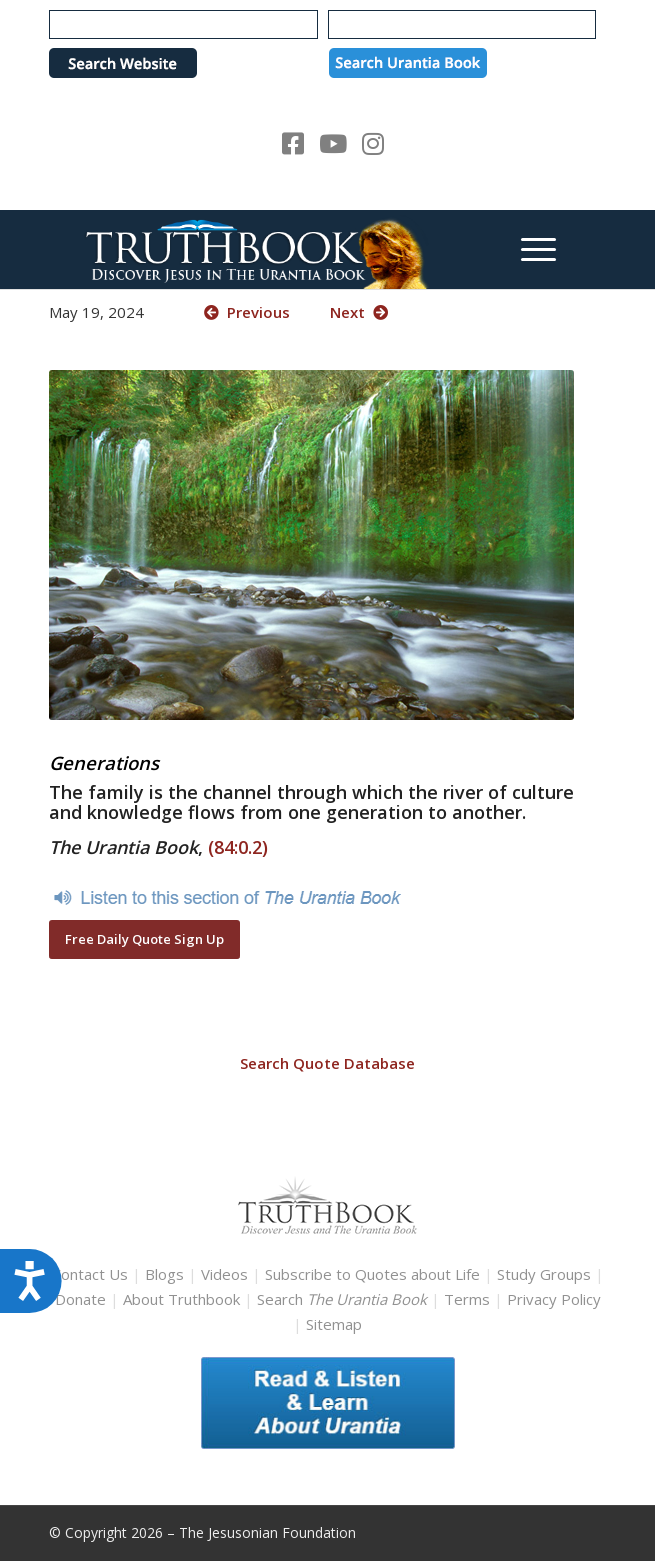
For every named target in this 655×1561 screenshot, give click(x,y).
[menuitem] (528, 249)
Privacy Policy (554, 1299)
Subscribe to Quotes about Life (372, 1274)
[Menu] (528, 249)
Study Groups (546, 1274)
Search (344, 1299)
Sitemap (334, 1324)
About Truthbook (181, 1299)
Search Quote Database (327, 1063)
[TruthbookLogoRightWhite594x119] (271, 249)
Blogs (164, 1274)
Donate (80, 1299)
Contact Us (90, 1274)
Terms (467, 1299)
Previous (247, 312)
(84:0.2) (238, 847)
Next (359, 312)
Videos (224, 1274)
